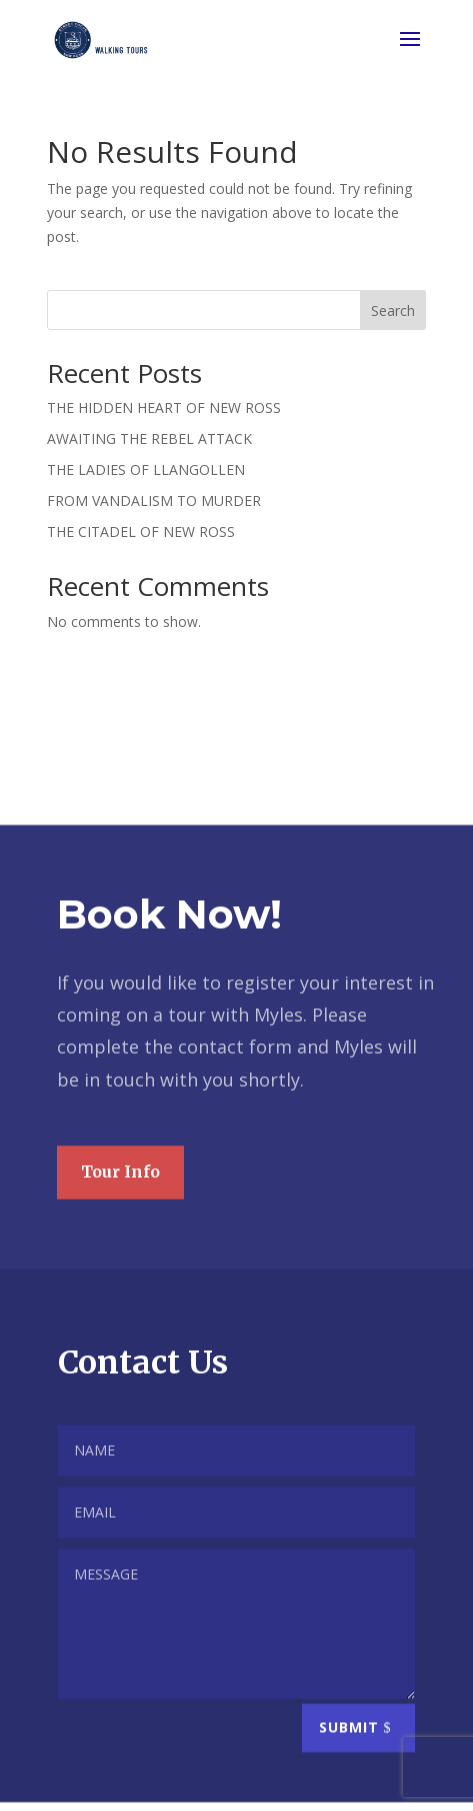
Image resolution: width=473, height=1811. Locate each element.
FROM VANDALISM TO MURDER (154, 500)
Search (393, 310)
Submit (349, 1755)
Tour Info (120, 1199)
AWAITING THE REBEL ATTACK (149, 438)
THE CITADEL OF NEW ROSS (141, 531)
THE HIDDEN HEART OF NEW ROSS (164, 407)
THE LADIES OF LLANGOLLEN (146, 469)
